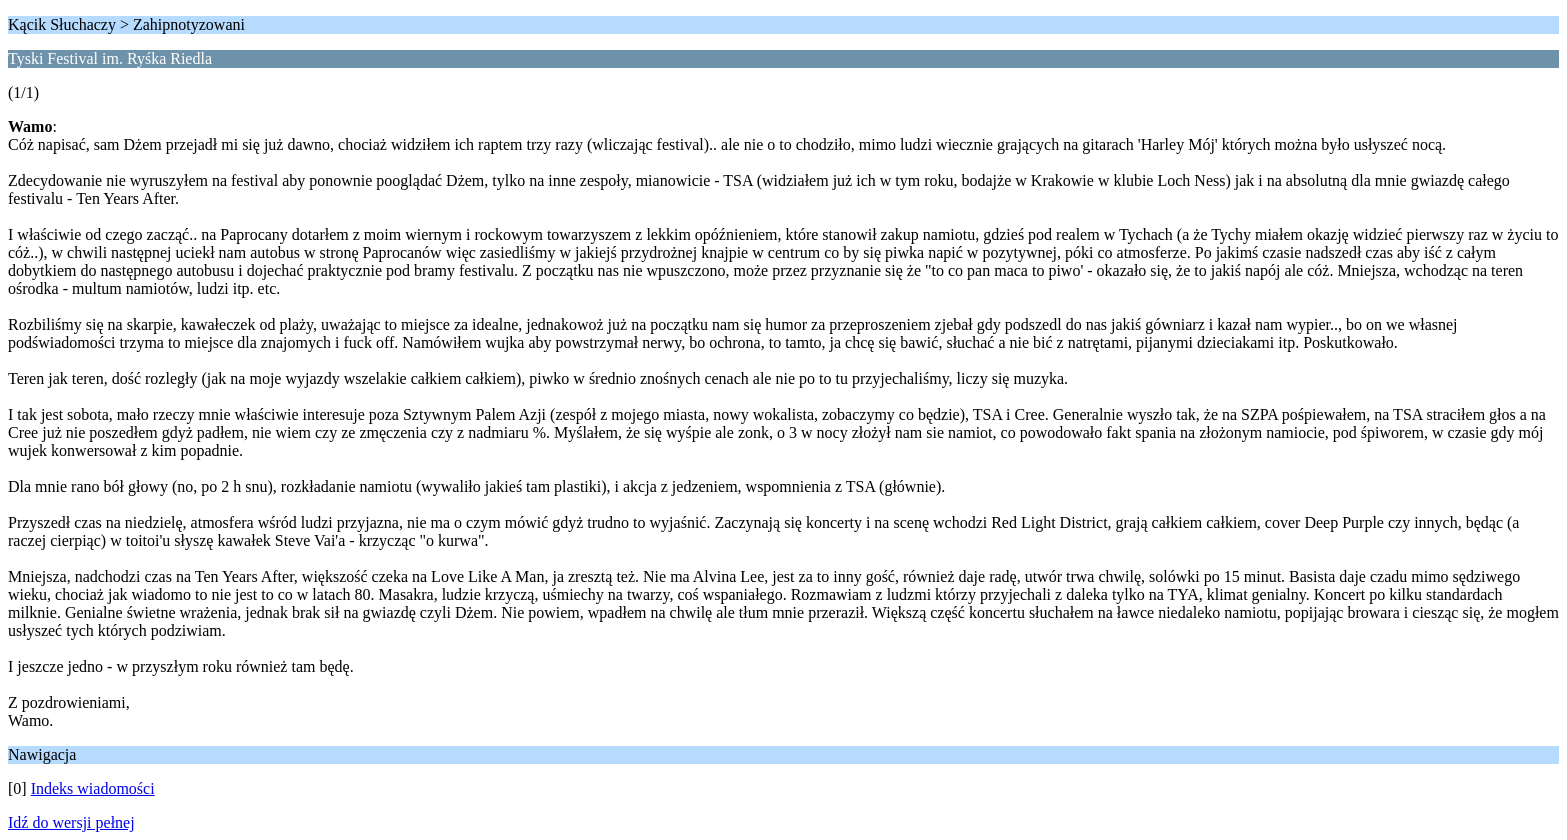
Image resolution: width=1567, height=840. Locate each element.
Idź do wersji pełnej (71, 822)
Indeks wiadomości (93, 788)
